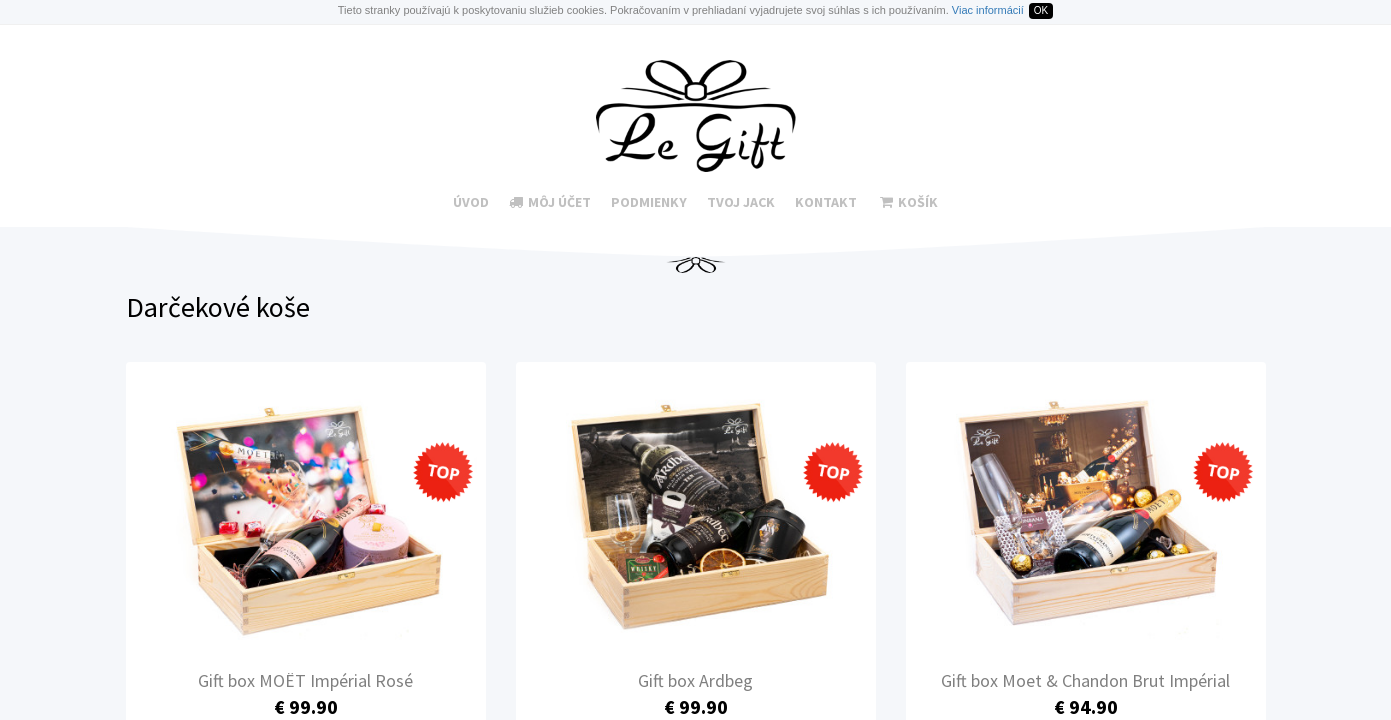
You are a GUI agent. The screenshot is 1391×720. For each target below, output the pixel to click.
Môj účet (550, 202)
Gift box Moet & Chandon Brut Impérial (1085, 680)
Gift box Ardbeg (695, 680)
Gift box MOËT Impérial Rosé (305, 680)
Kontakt (826, 202)
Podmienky (649, 202)
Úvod (471, 202)
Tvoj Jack (741, 202)
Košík (909, 201)
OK (1041, 10)
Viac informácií (988, 10)
